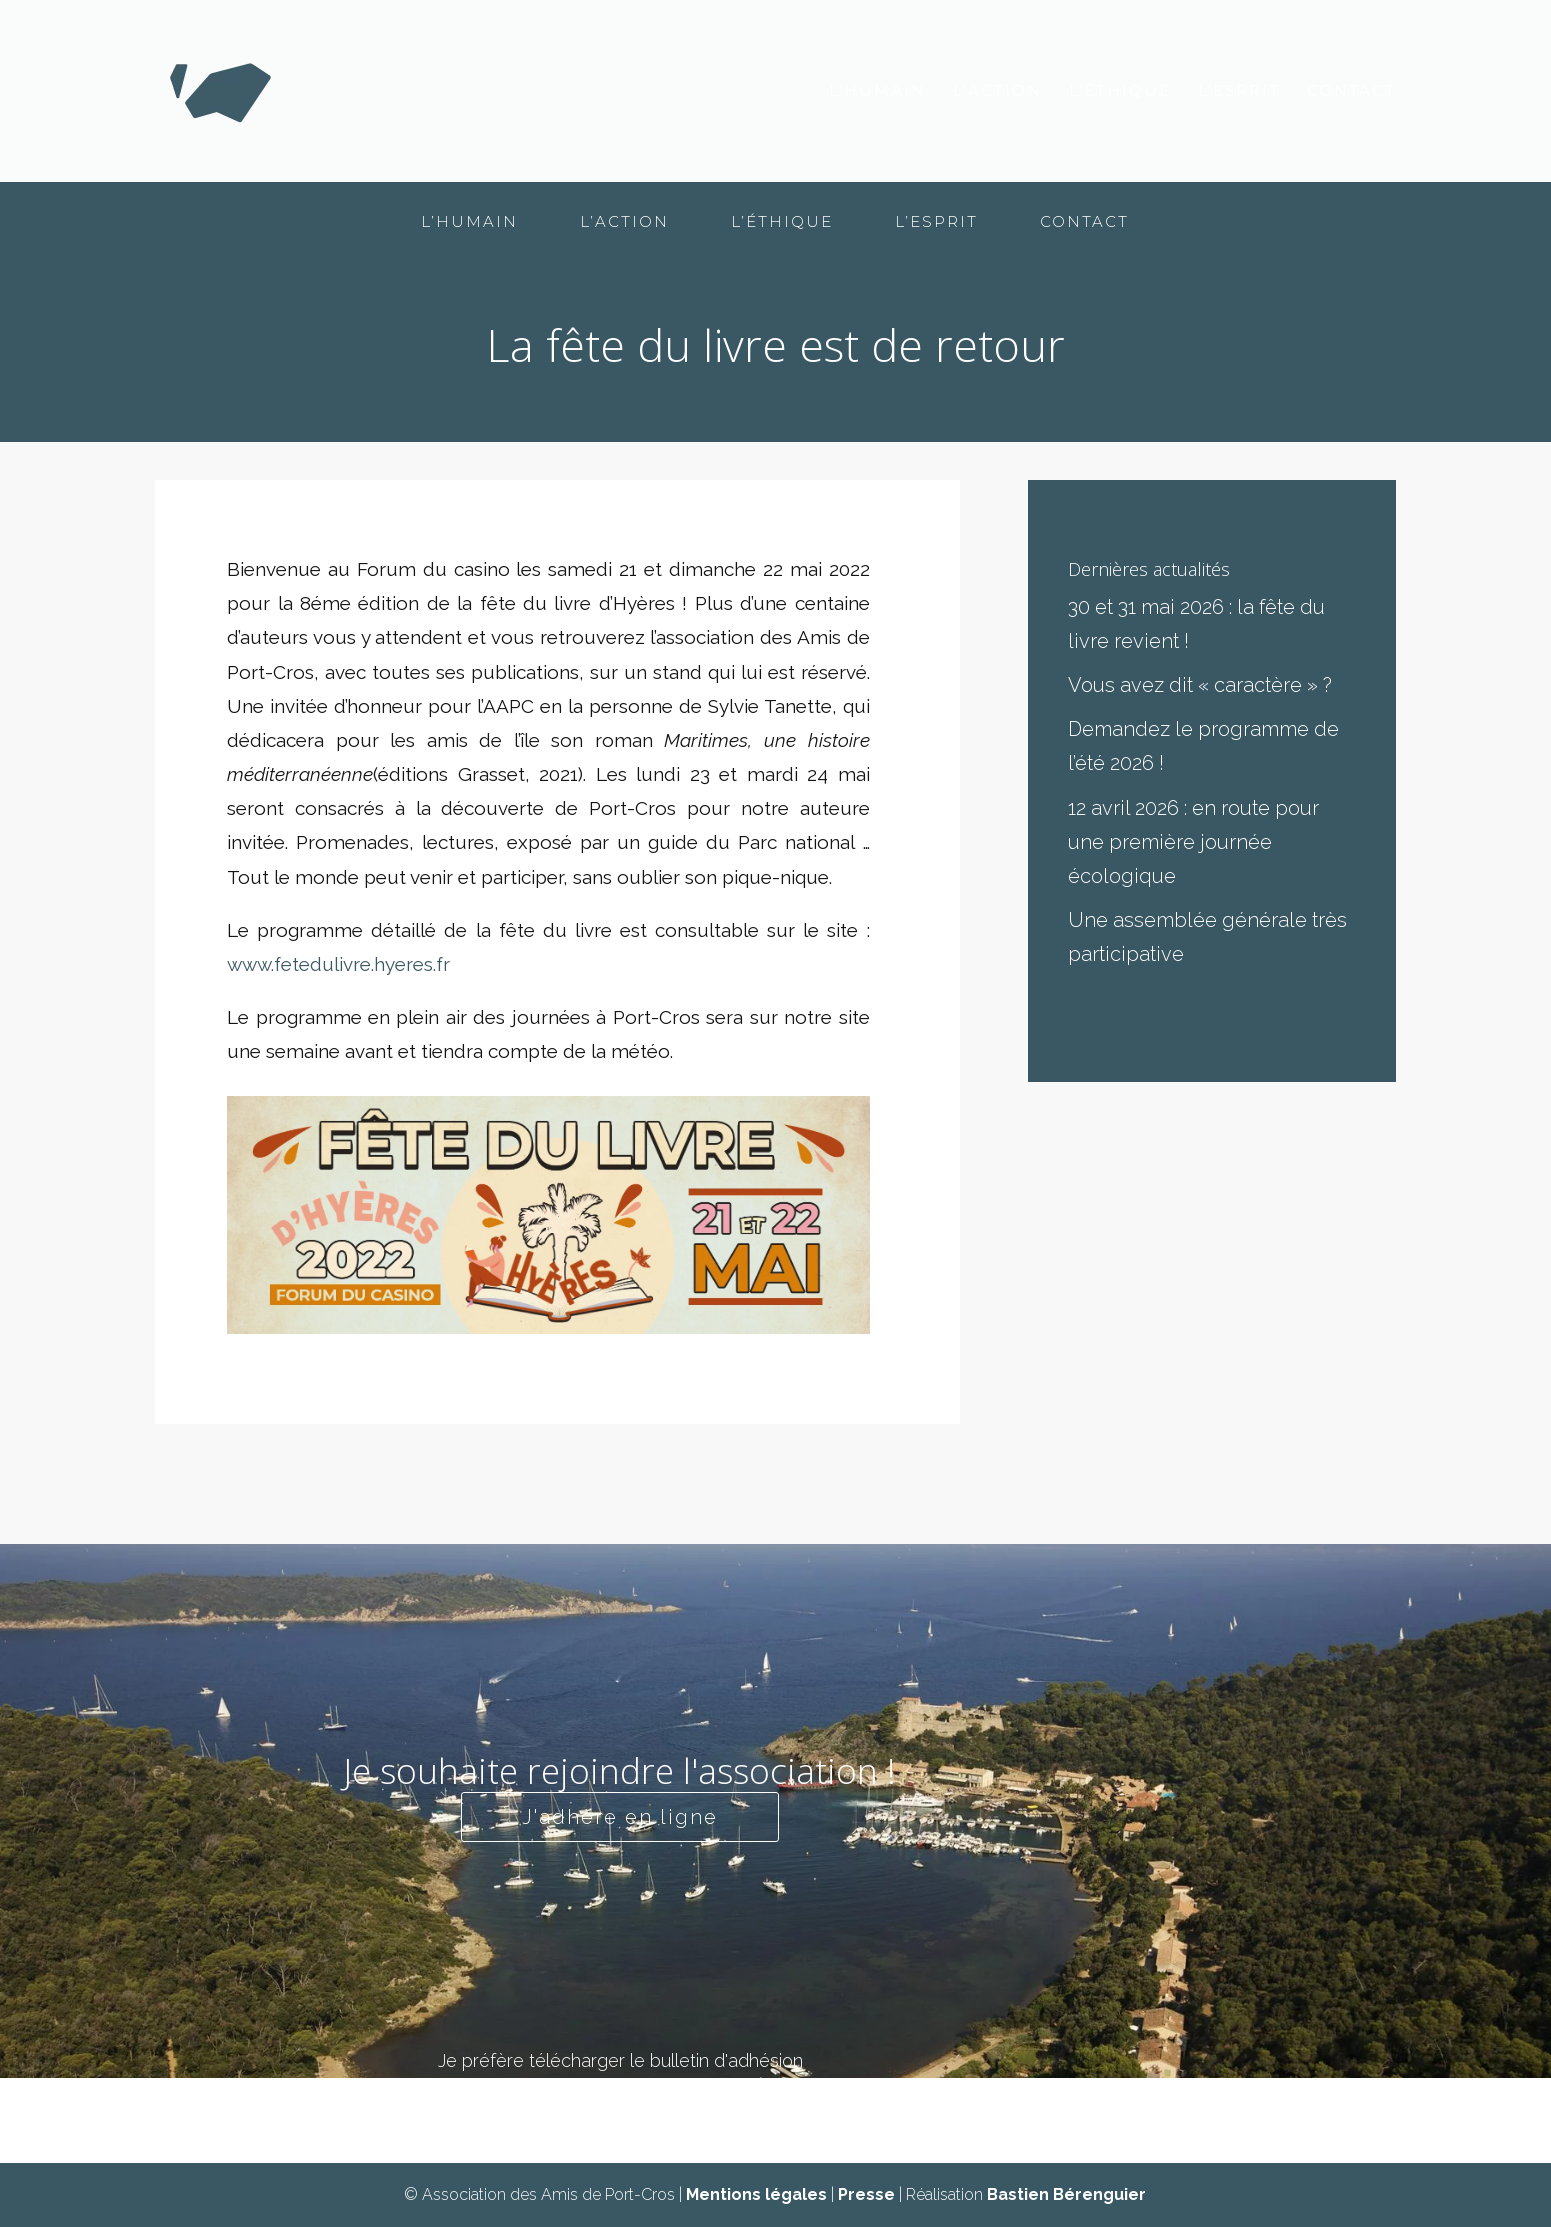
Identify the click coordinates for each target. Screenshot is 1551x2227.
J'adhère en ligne (620, 1817)
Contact (1351, 92)
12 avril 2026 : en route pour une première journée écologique (1193, 842)
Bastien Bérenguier (1066, 2194)
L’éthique (1120, 92)
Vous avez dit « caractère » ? (1200, 685)
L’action (997, 92)
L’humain (877, 92)
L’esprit (1239, 92)
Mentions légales (756, 2194)
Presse (866, 2194)
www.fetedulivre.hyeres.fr (338, 964)
